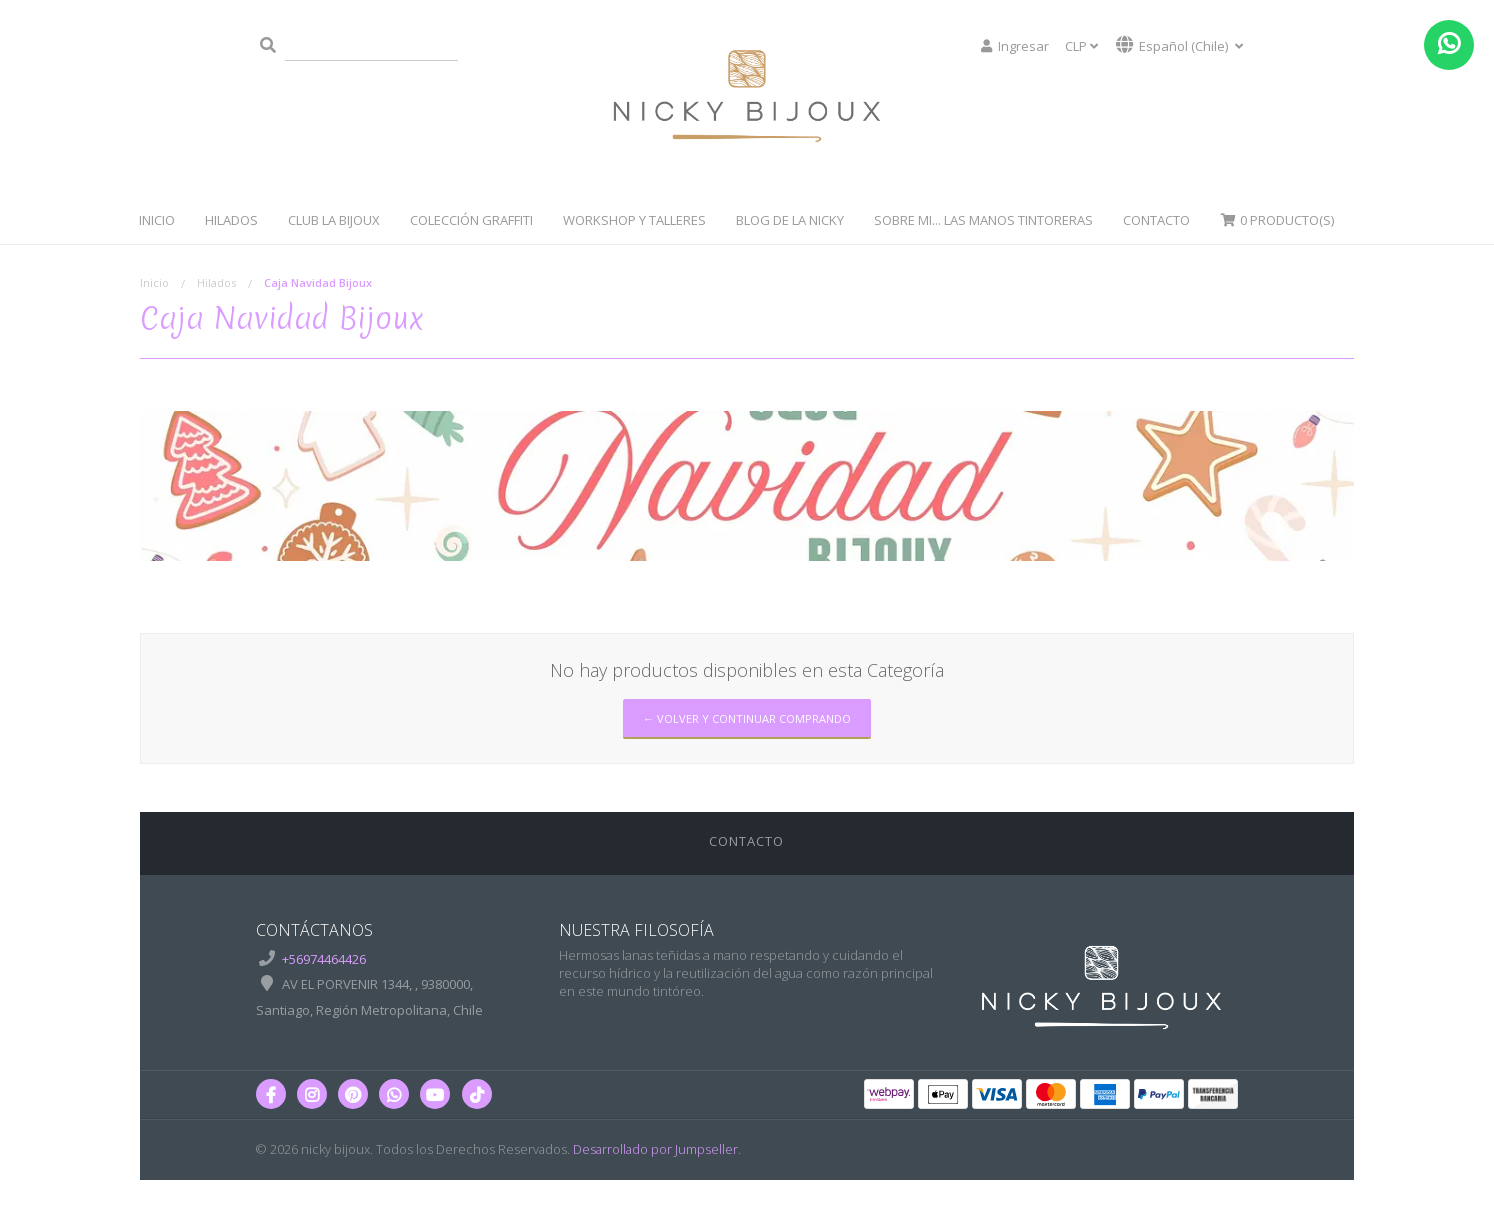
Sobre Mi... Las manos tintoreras (983, 220)
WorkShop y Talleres (634, 220)
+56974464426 (324, 959)
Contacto (1156, 220)
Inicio (157, 220)
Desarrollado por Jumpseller (655, 1149)
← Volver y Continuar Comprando (747, 718)
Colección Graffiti (471, 220)
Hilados (231, 220)
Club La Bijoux (334, 220)
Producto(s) (1276, 220)
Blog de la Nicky (790, 220)
